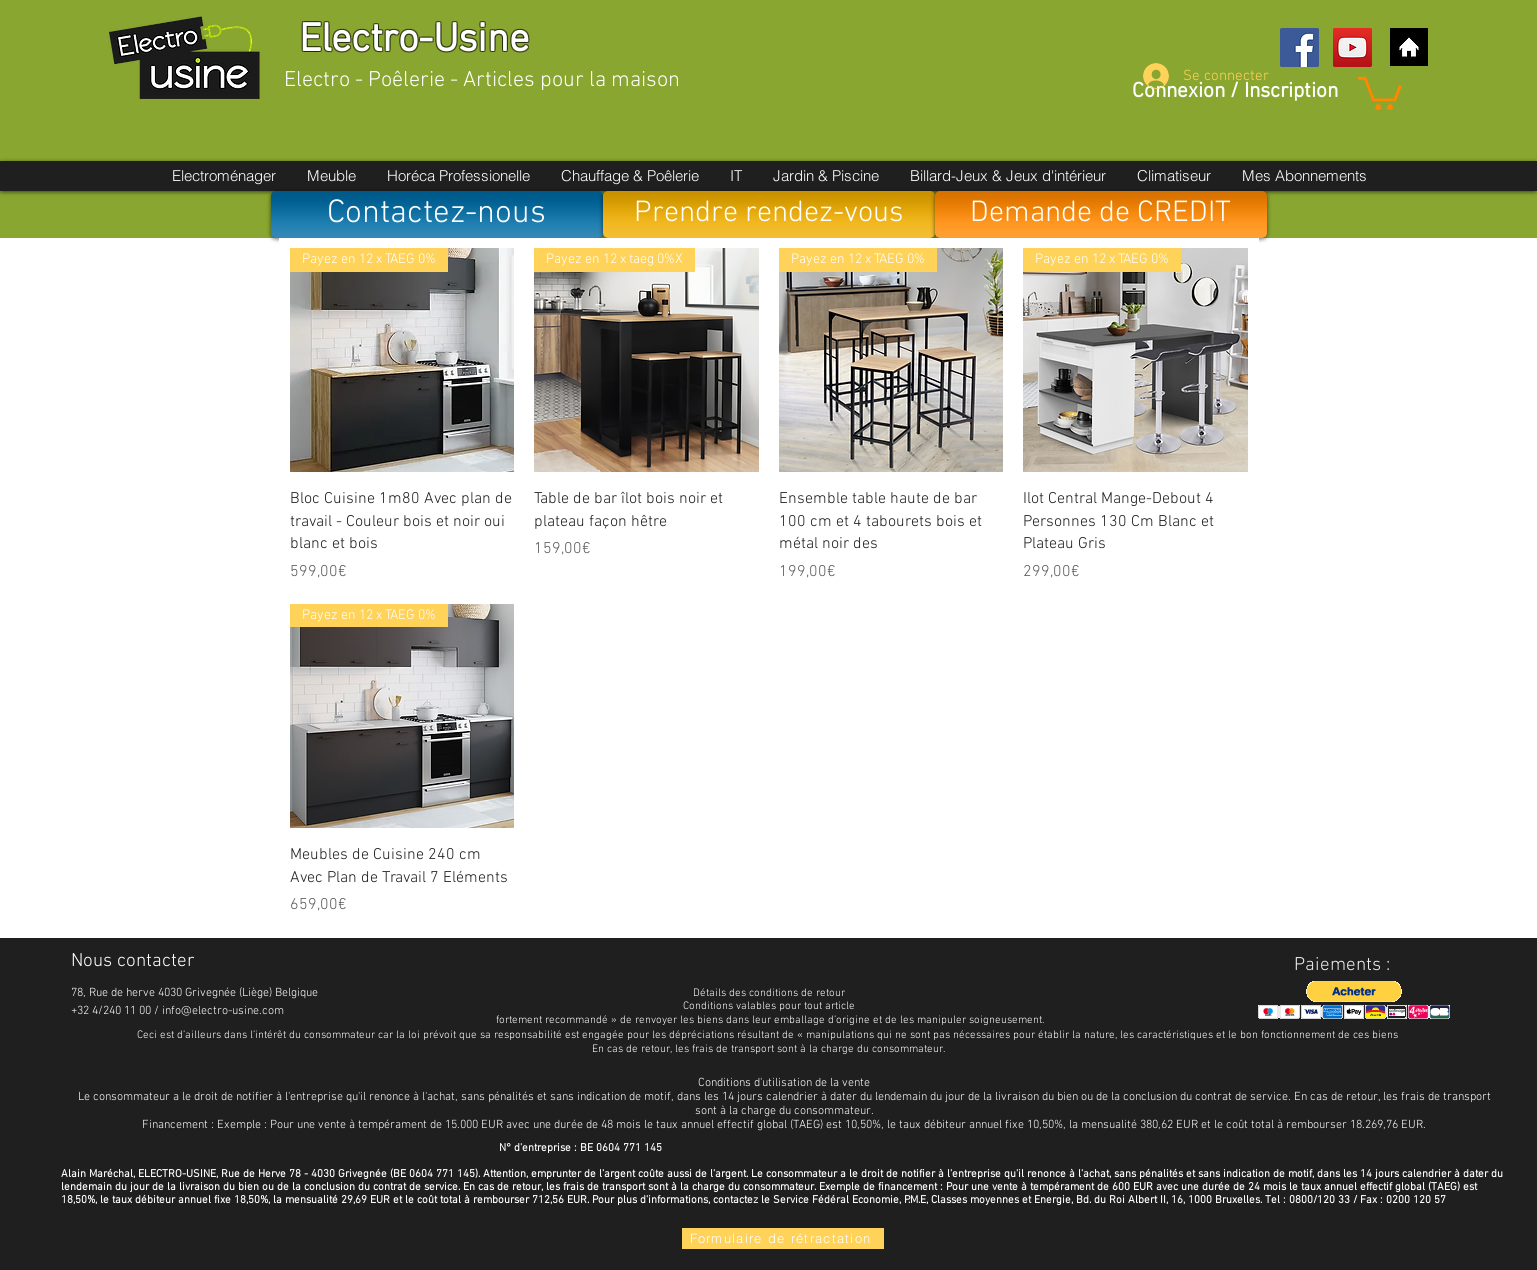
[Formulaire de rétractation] (783, 1238)
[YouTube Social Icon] (1352, 47)
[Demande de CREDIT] (1101, 214)
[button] (1380, 91)
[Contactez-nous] (437, 214)
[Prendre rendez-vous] (769, 214)
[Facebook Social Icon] (1299, 47)
